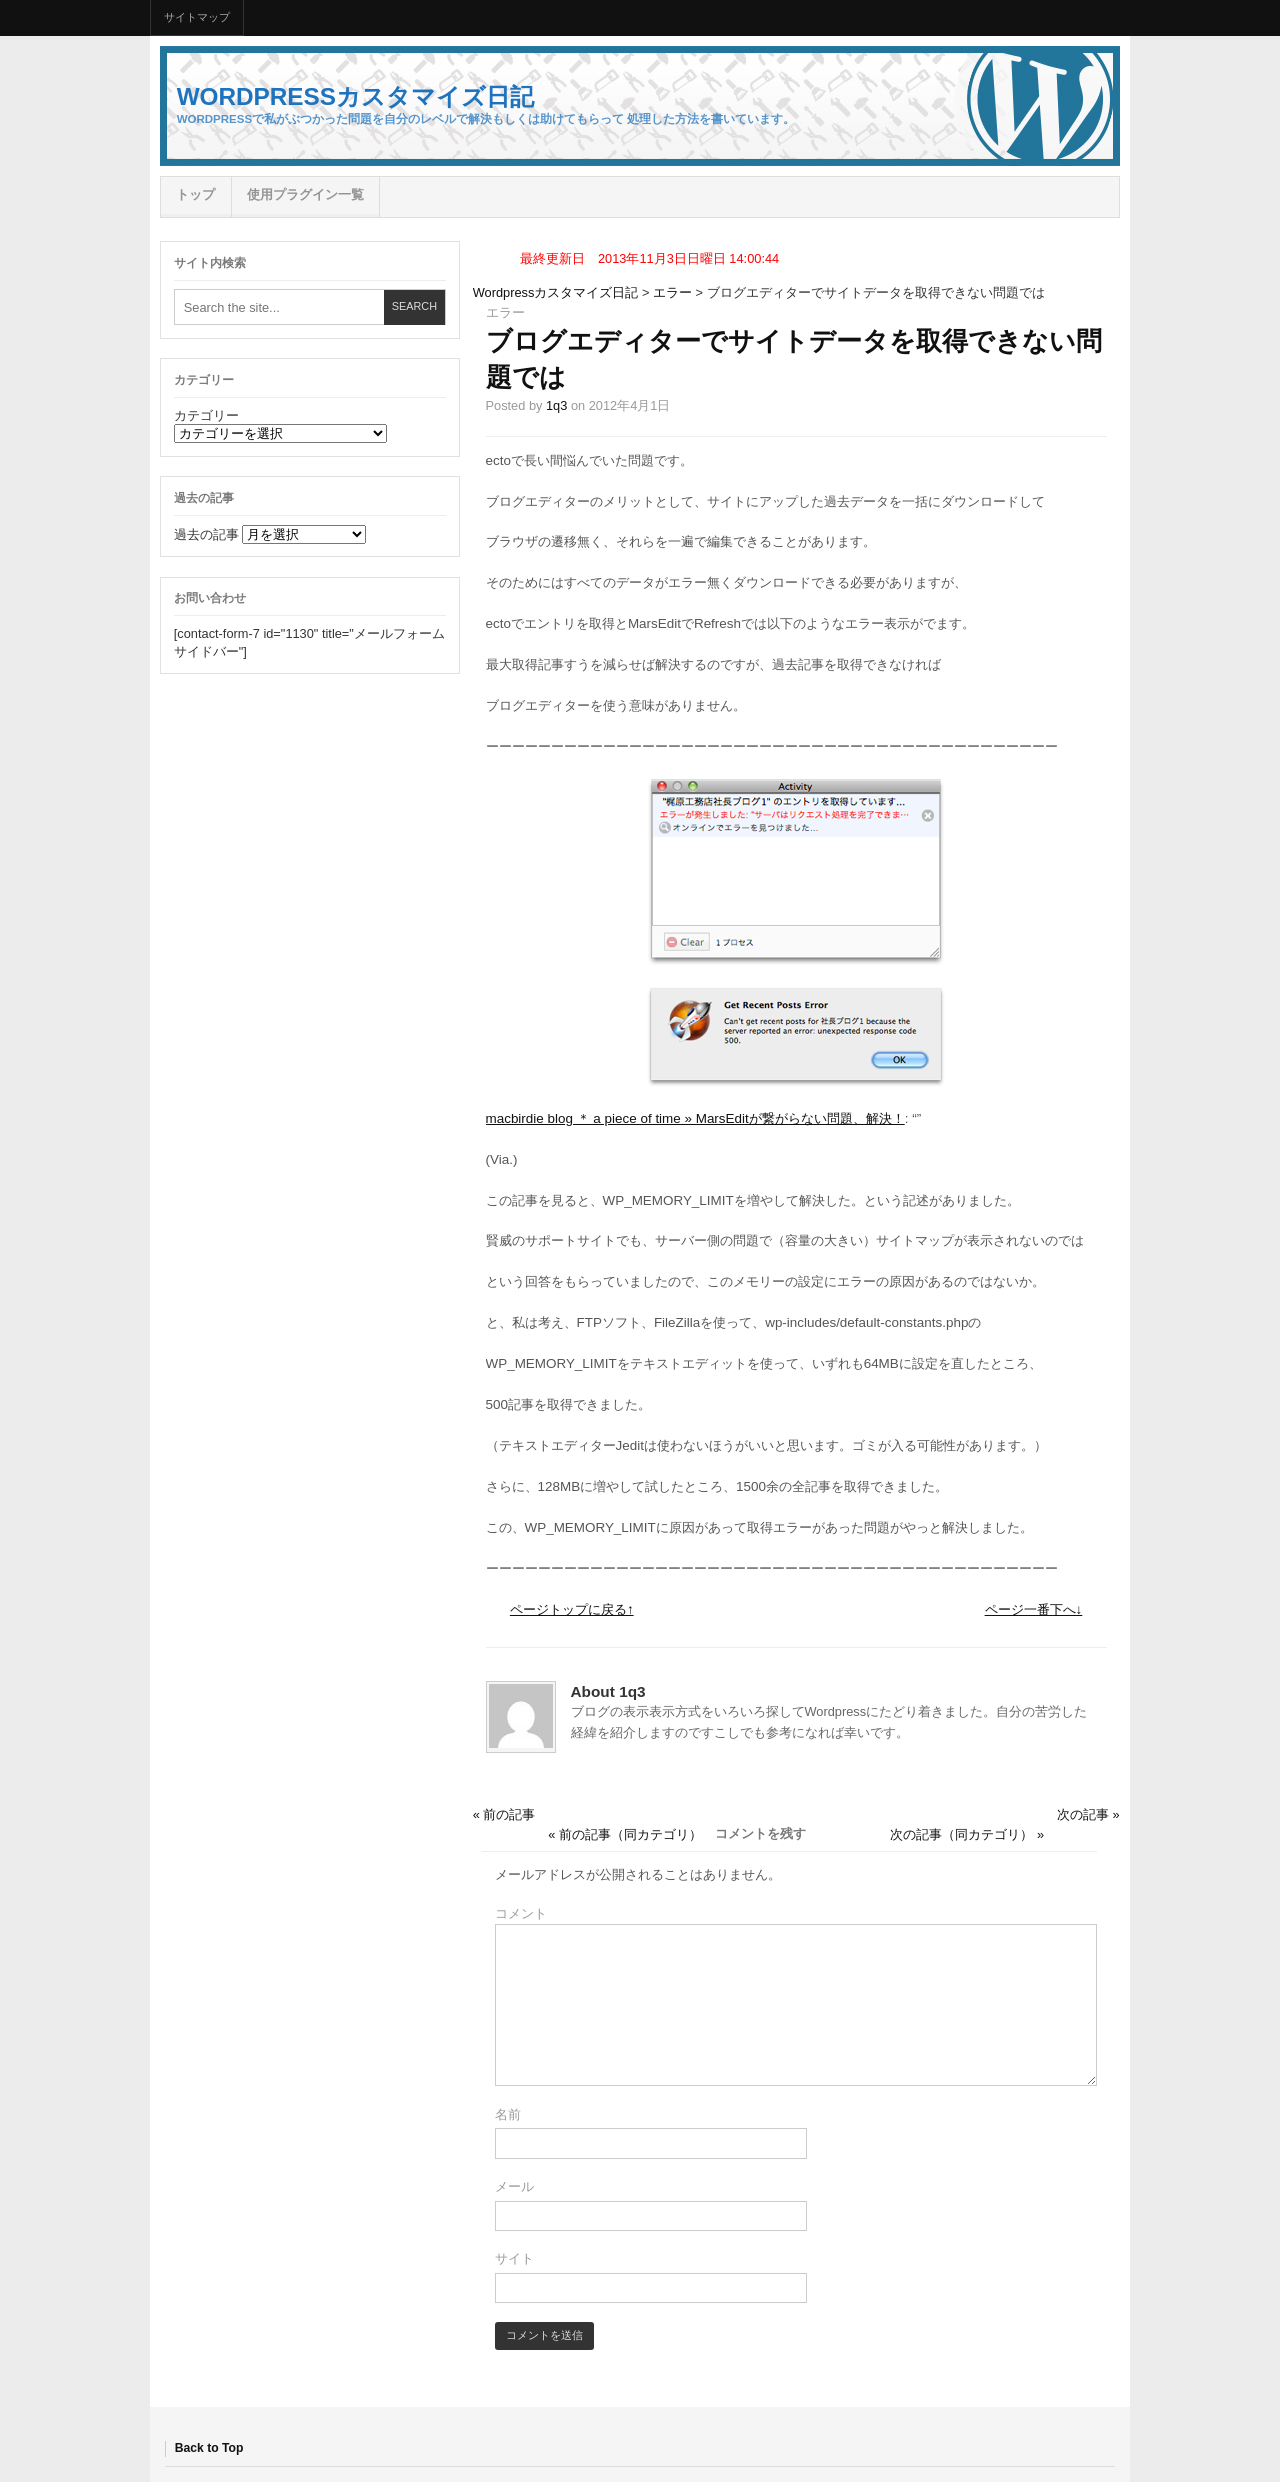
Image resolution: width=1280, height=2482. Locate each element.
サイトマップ (197, 17)
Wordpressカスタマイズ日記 (355, 96)
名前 (508, 2114)
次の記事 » (1088, 1814)
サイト (514, 2258)
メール (514, 2186)
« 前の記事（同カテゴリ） (625, 1834)
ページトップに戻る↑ (572, 1609)
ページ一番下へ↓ (1034, 1609)
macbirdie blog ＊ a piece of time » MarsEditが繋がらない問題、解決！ (695, 1118)
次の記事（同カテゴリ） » (967, 1834)
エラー (672, 292)
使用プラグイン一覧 (305, 194)
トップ (195, 194)
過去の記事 (206, 534)
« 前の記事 (504, 1814)
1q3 (556, 405)
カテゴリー (206, 415)
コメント (521, 1913)
